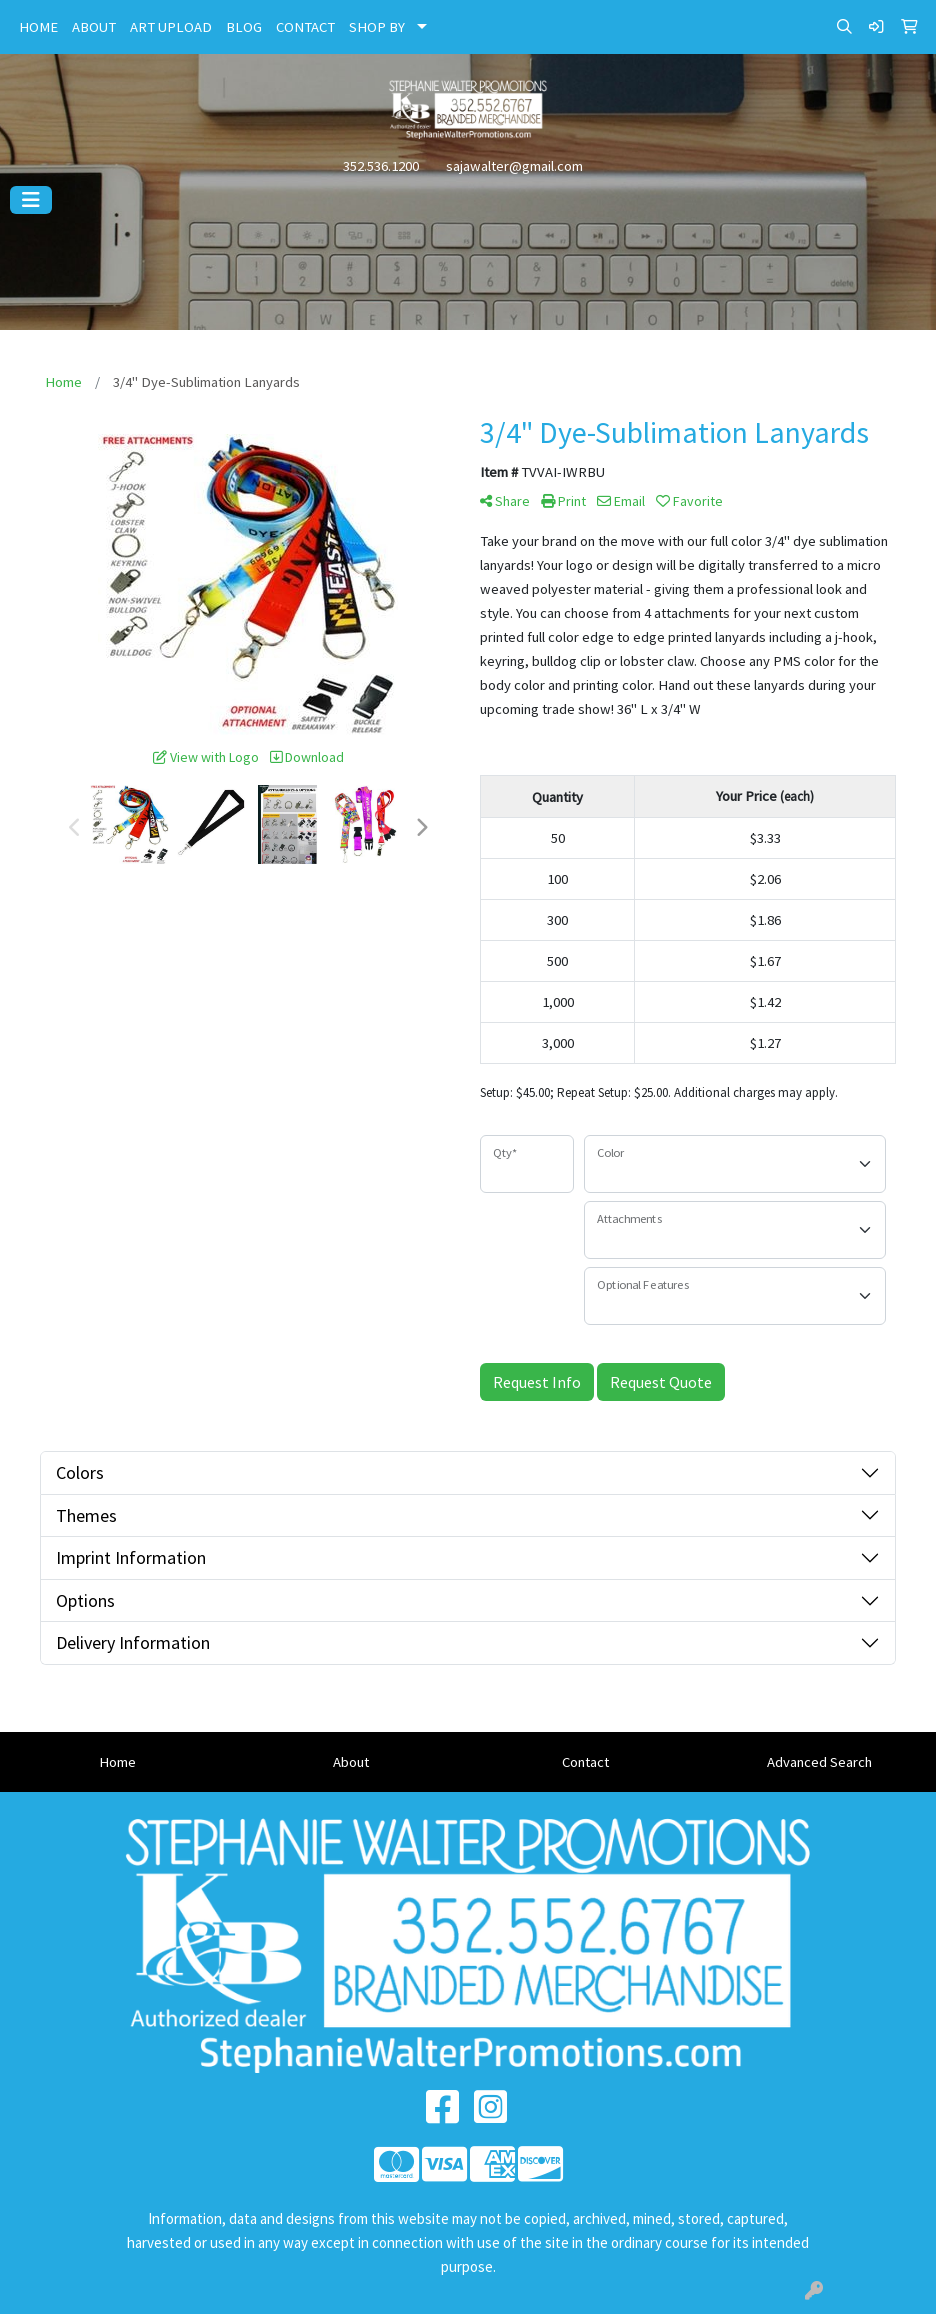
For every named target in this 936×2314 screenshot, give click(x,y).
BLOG (244, 27)
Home (117, 1762)
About (351, 1762)
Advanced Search (819, 1762)
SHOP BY (377, 27)
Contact (585, 1762)
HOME (38, 27)
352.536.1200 (381, 166)
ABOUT (94, 27)
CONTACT (305, 27)
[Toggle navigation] (31, 200)
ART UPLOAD (171, 27)
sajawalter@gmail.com (514, 166)
